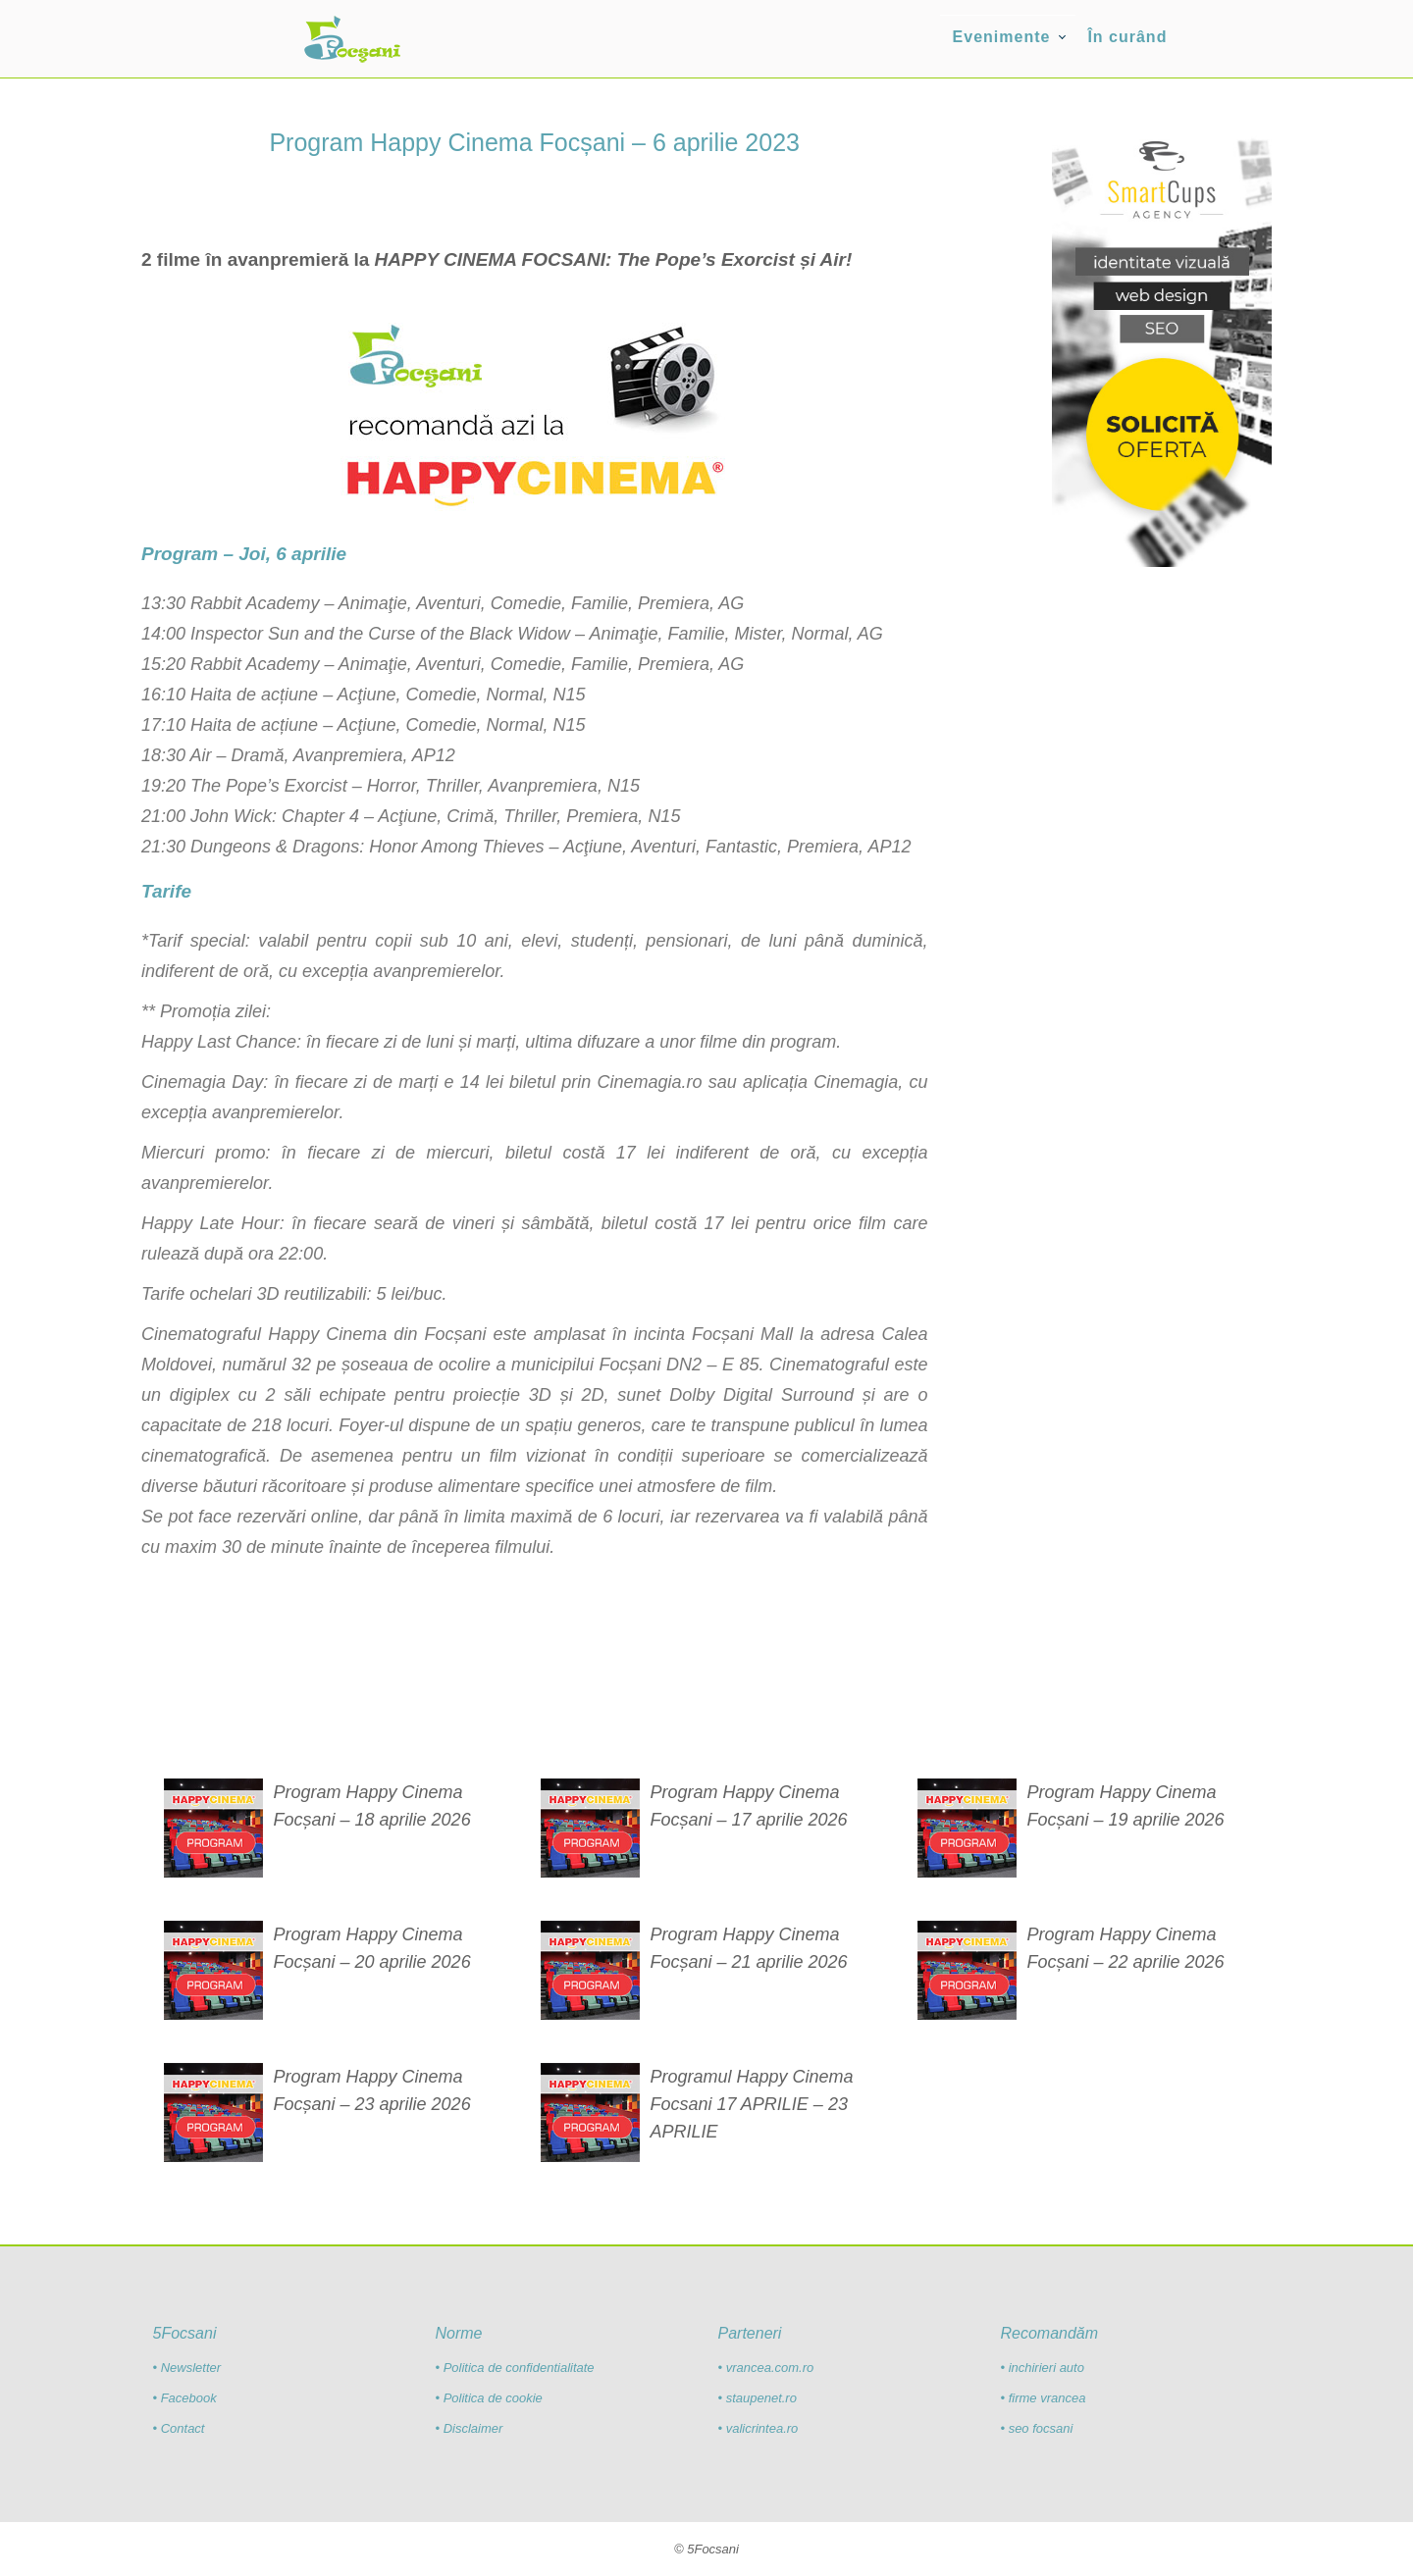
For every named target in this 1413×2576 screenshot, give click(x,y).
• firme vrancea (1042, 2398)
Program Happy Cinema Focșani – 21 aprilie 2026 (748, 1948)
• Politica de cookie (489, 2398)
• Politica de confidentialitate (515, 2367)
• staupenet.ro (756, 2398)
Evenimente (1002, 36)
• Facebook (185, 2398)
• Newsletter (187, 2367)
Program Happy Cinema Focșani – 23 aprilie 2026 (372, 2090)
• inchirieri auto (1041, 2367)
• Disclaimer (469, 2428)
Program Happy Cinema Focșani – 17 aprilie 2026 (748, 1805)
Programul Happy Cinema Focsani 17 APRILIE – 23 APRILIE (751, 2104)
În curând (1127, 36)
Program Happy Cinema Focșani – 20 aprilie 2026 (372, 1948)
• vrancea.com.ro (765, 2367)
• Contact (179, 2428)
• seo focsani (1036, 2428)
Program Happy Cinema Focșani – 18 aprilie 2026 (372, 1805)
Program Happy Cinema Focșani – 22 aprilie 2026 (1125, 1948)
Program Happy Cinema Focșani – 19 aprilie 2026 (1125, 1805)
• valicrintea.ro (757, 2428)
